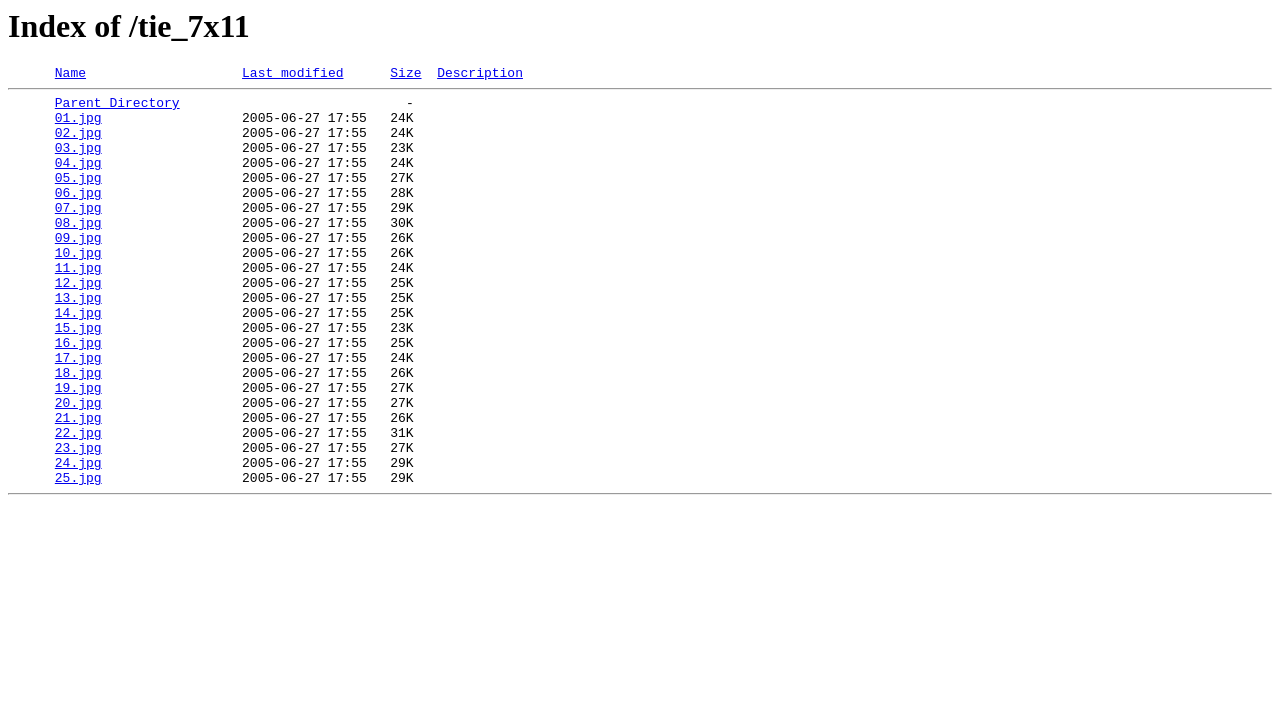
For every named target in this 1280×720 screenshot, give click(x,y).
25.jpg (78, 558)
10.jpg (78, 288)
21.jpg (78, 486)
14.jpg (78, 360)
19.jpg (78, 450)
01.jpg (78, 126)
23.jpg (78, 522)
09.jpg (78, 270)
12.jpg (78, 324)
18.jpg (78, 432)
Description (480, 75)
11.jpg (78, 306)
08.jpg (78, 252)
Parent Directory (117, 108)
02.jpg (78, 144)
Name (70, 75)
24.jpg (78, 540)
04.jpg (78, 180)
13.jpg (78, 342)
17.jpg (78, 414)
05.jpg (78, 198)
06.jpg (78, 216)
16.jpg (78, 396)
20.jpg (78, 468)
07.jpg (78, 234)
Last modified (292, 75)
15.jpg (78, 378)
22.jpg (78, 504)
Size (405, 75)
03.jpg (78, 162)
